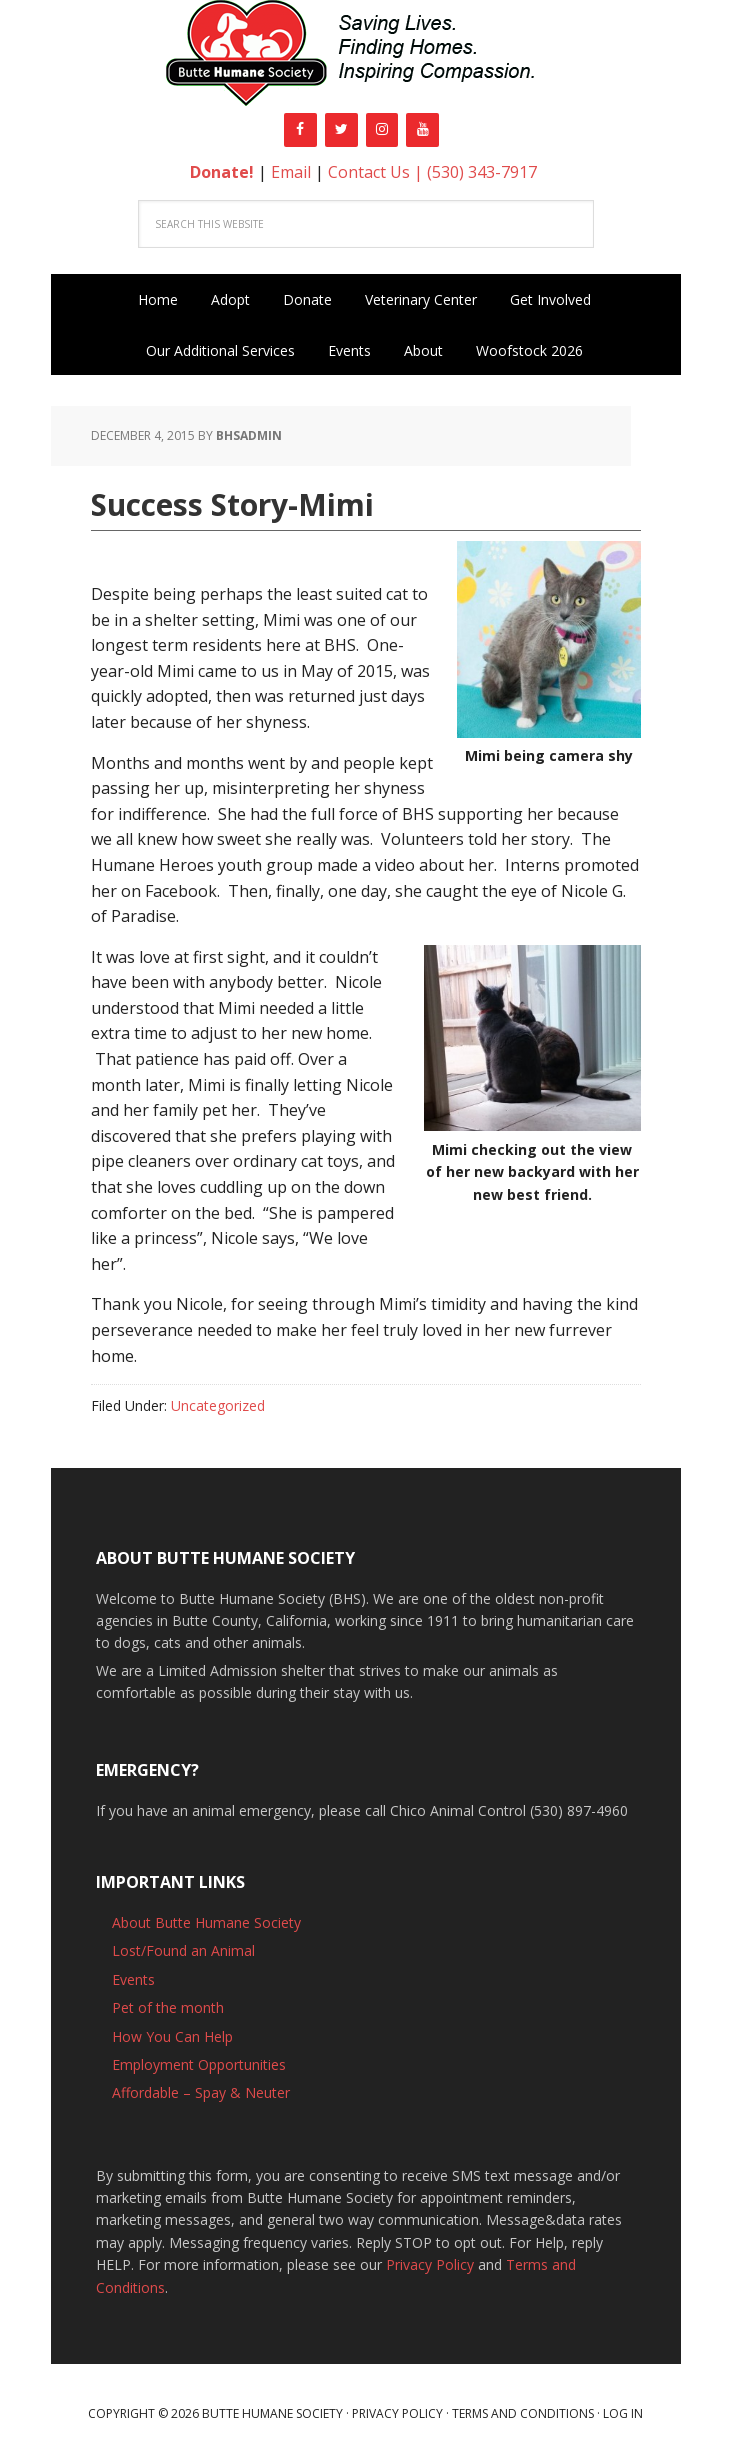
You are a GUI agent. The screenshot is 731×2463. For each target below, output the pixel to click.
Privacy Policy (430, 2264)
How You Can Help (172, 2036)
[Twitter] (341, 130)
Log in (623, 2413)
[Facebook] (300, 130)
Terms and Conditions (523, 2413)
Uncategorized (218, 1405)
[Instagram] (382, 130)
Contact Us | (377, 172)
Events (133, 1979)
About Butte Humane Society (206, 1922)
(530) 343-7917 (482, 172)
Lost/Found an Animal (183, 1950)
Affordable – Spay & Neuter (201, 2092)
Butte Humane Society (366, 56)
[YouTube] (422, 130)
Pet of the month (168, 2007)
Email (291, 172)
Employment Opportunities (199, 2064)
